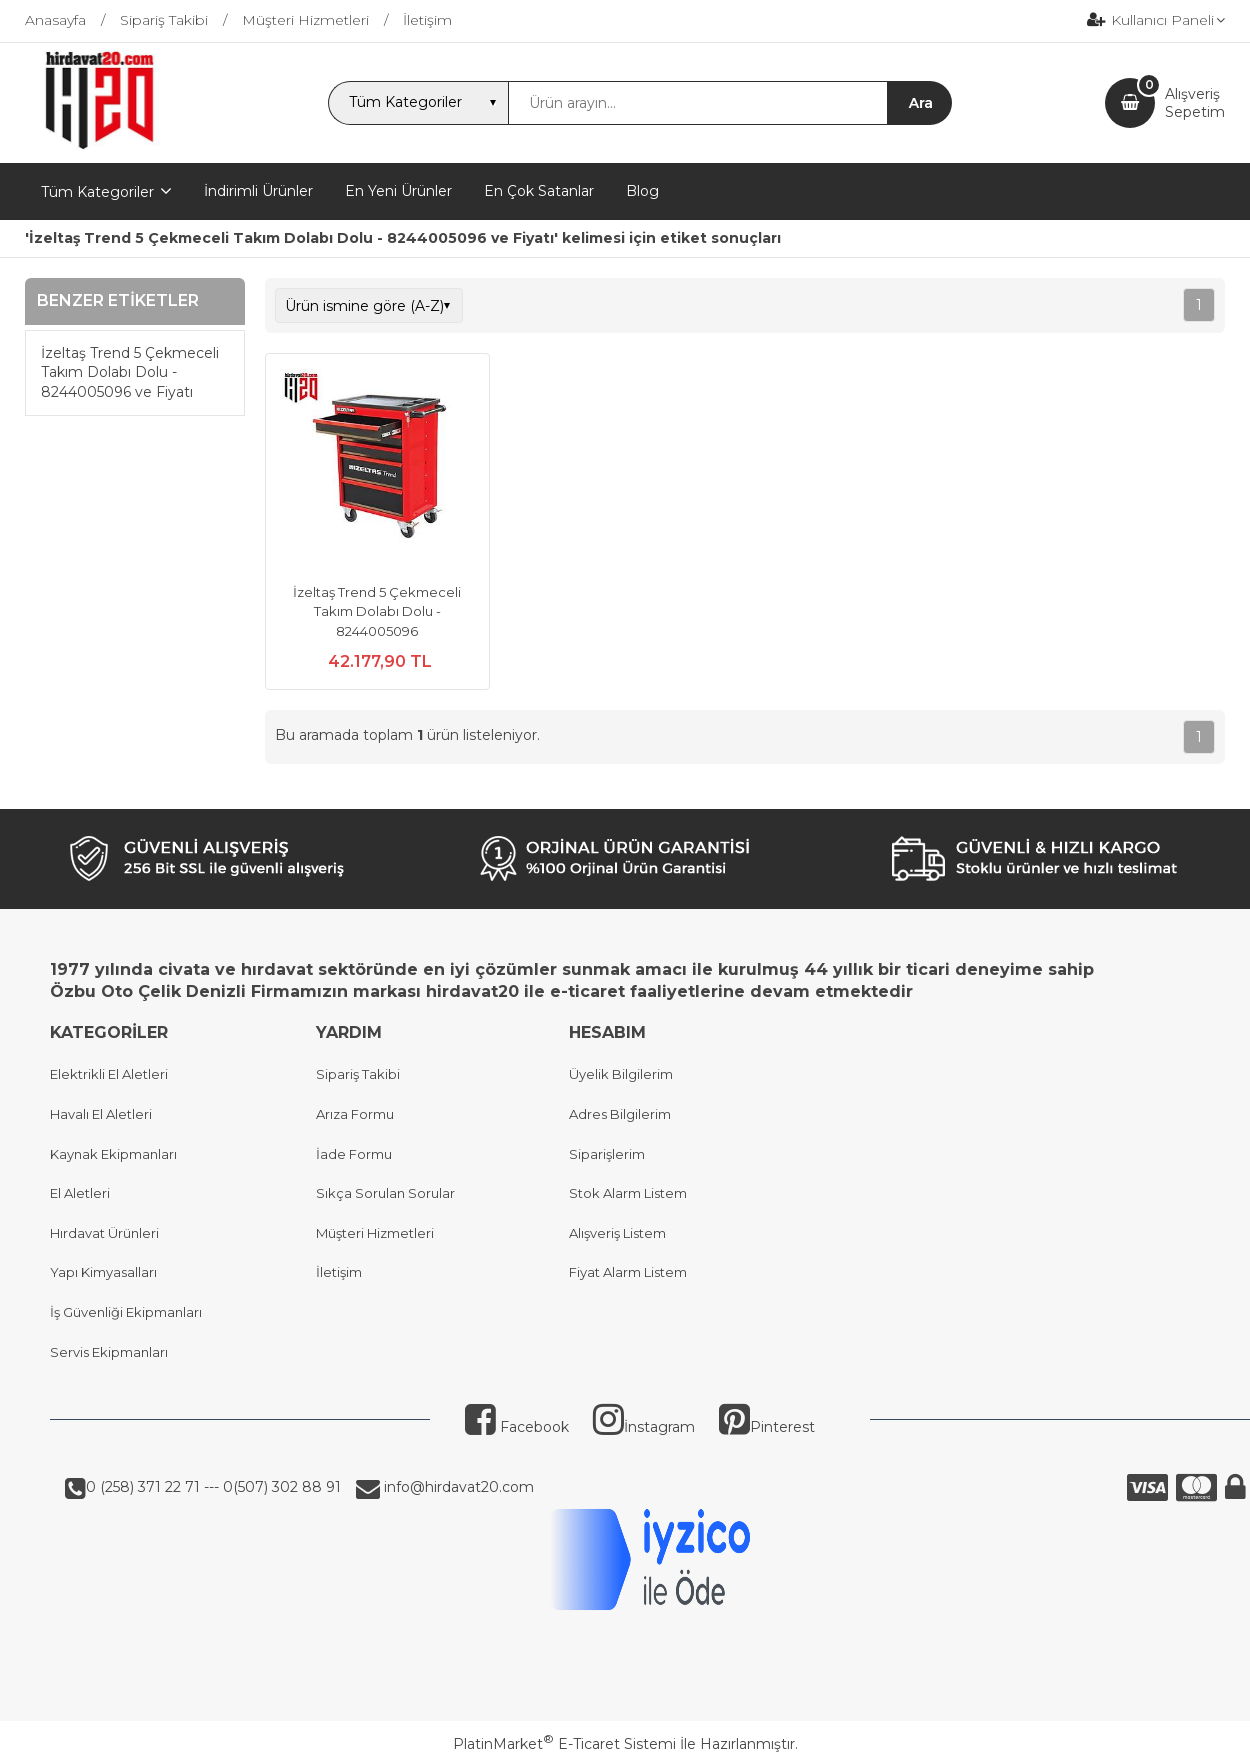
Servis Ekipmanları (109, 1352)
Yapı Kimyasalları (103, 1272)
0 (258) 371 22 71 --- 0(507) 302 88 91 (213, 1487)
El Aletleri (80, 1193)
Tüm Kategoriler (97, 192)
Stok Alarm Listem (628, 1193)
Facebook (517, 1427)
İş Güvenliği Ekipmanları (126, 1312)
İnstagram (644, 1427)
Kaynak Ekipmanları (113, 1154)
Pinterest (767, 1427)
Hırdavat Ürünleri (104, 1233)
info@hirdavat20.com (457, 1487)
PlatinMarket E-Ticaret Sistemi (564, 1744)
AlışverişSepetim (1195, 103)
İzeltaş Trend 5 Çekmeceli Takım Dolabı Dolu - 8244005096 (377, 611)
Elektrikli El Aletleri (109, 1074)
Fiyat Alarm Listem (628, 1272)
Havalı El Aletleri (101, 1114)
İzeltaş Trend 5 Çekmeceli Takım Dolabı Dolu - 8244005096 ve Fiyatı (130, 372)
